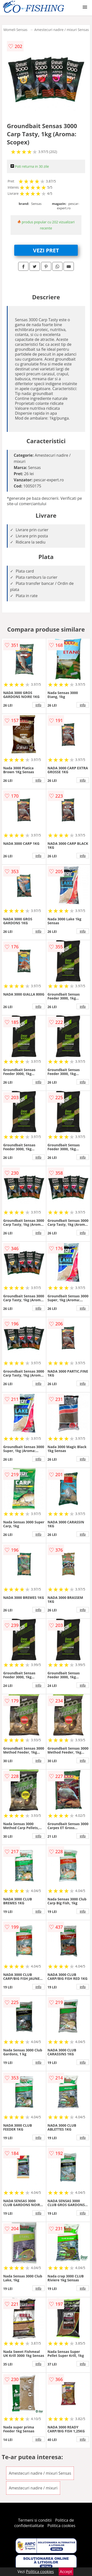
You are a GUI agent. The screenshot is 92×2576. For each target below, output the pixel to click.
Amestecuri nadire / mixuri (33, 2488)
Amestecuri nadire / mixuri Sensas (61, 29)
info (38, 705)
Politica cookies (61, 2525)
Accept (66, 2571)
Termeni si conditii (35, 2520)
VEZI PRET (46, 250)
